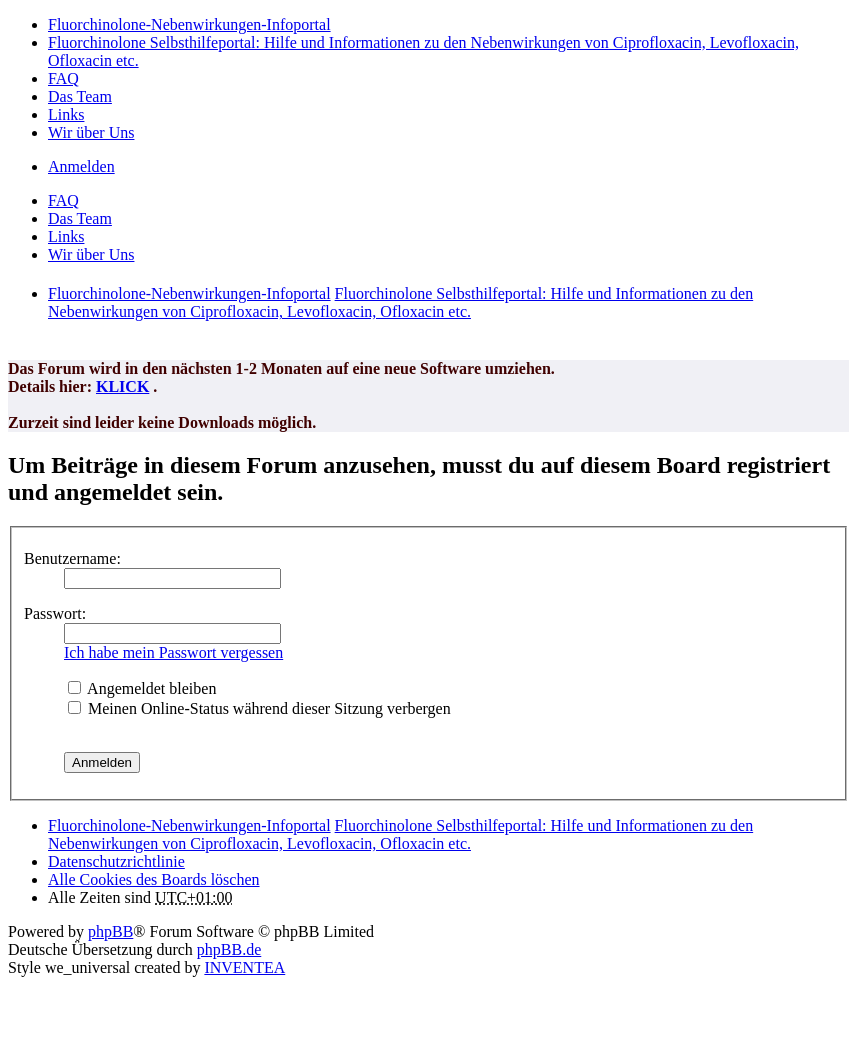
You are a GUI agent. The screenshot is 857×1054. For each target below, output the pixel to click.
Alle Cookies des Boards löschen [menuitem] (154, 879)
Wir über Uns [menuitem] (91, 132)
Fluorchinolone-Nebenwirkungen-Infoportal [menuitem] (189, 24)
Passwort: (55, 613)
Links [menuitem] (66, 114)
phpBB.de (229, 949)
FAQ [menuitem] (63, 78)
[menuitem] (116, 861)
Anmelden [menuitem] (81, 166)
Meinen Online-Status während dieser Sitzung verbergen (259, 708)
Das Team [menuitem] (80, 96)
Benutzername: (72, 558)
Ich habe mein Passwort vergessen (173, 652)
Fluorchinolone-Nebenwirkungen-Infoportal (189, 825)
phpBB (110, 931)
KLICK (122, 386)
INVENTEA (244, 967)
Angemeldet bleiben (142, 688)
